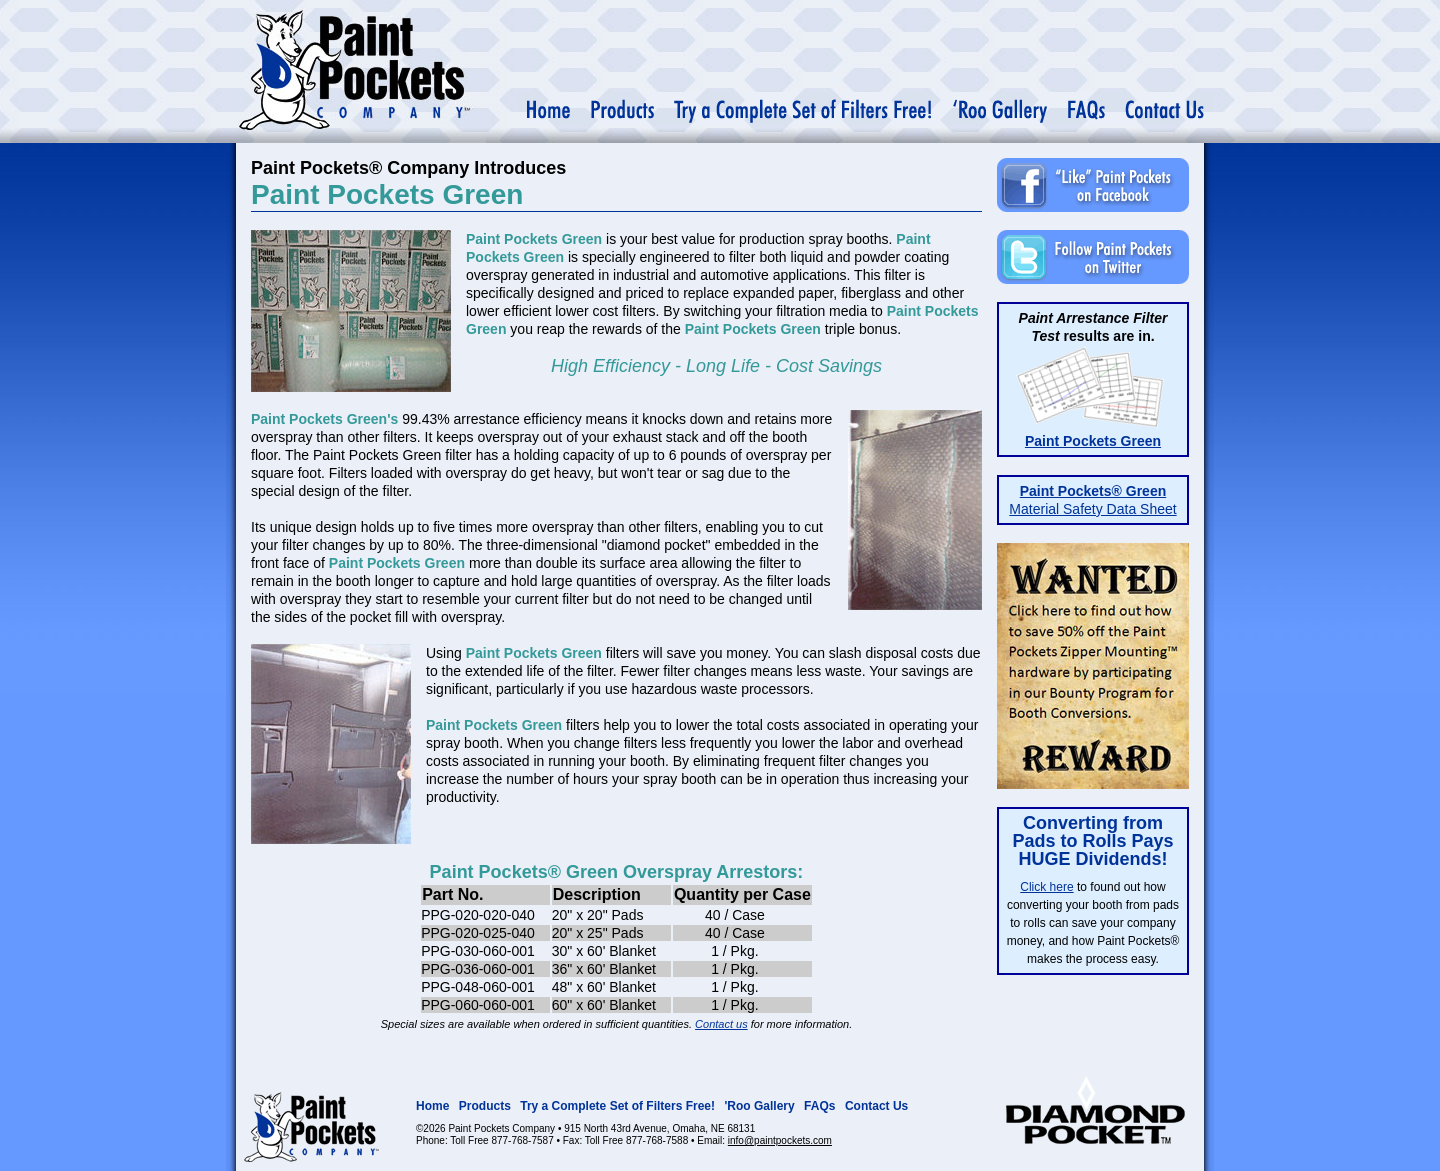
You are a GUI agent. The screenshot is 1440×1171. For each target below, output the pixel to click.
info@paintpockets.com (780, 1140)
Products (485, 1106)
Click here (1046, 887)
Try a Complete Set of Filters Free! (617, 1106)
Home (432, 1106)
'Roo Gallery (759, 1106)
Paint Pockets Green (1093, 441)
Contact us (721, 1024)
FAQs (819, 1106)
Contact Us (876, 1106)
